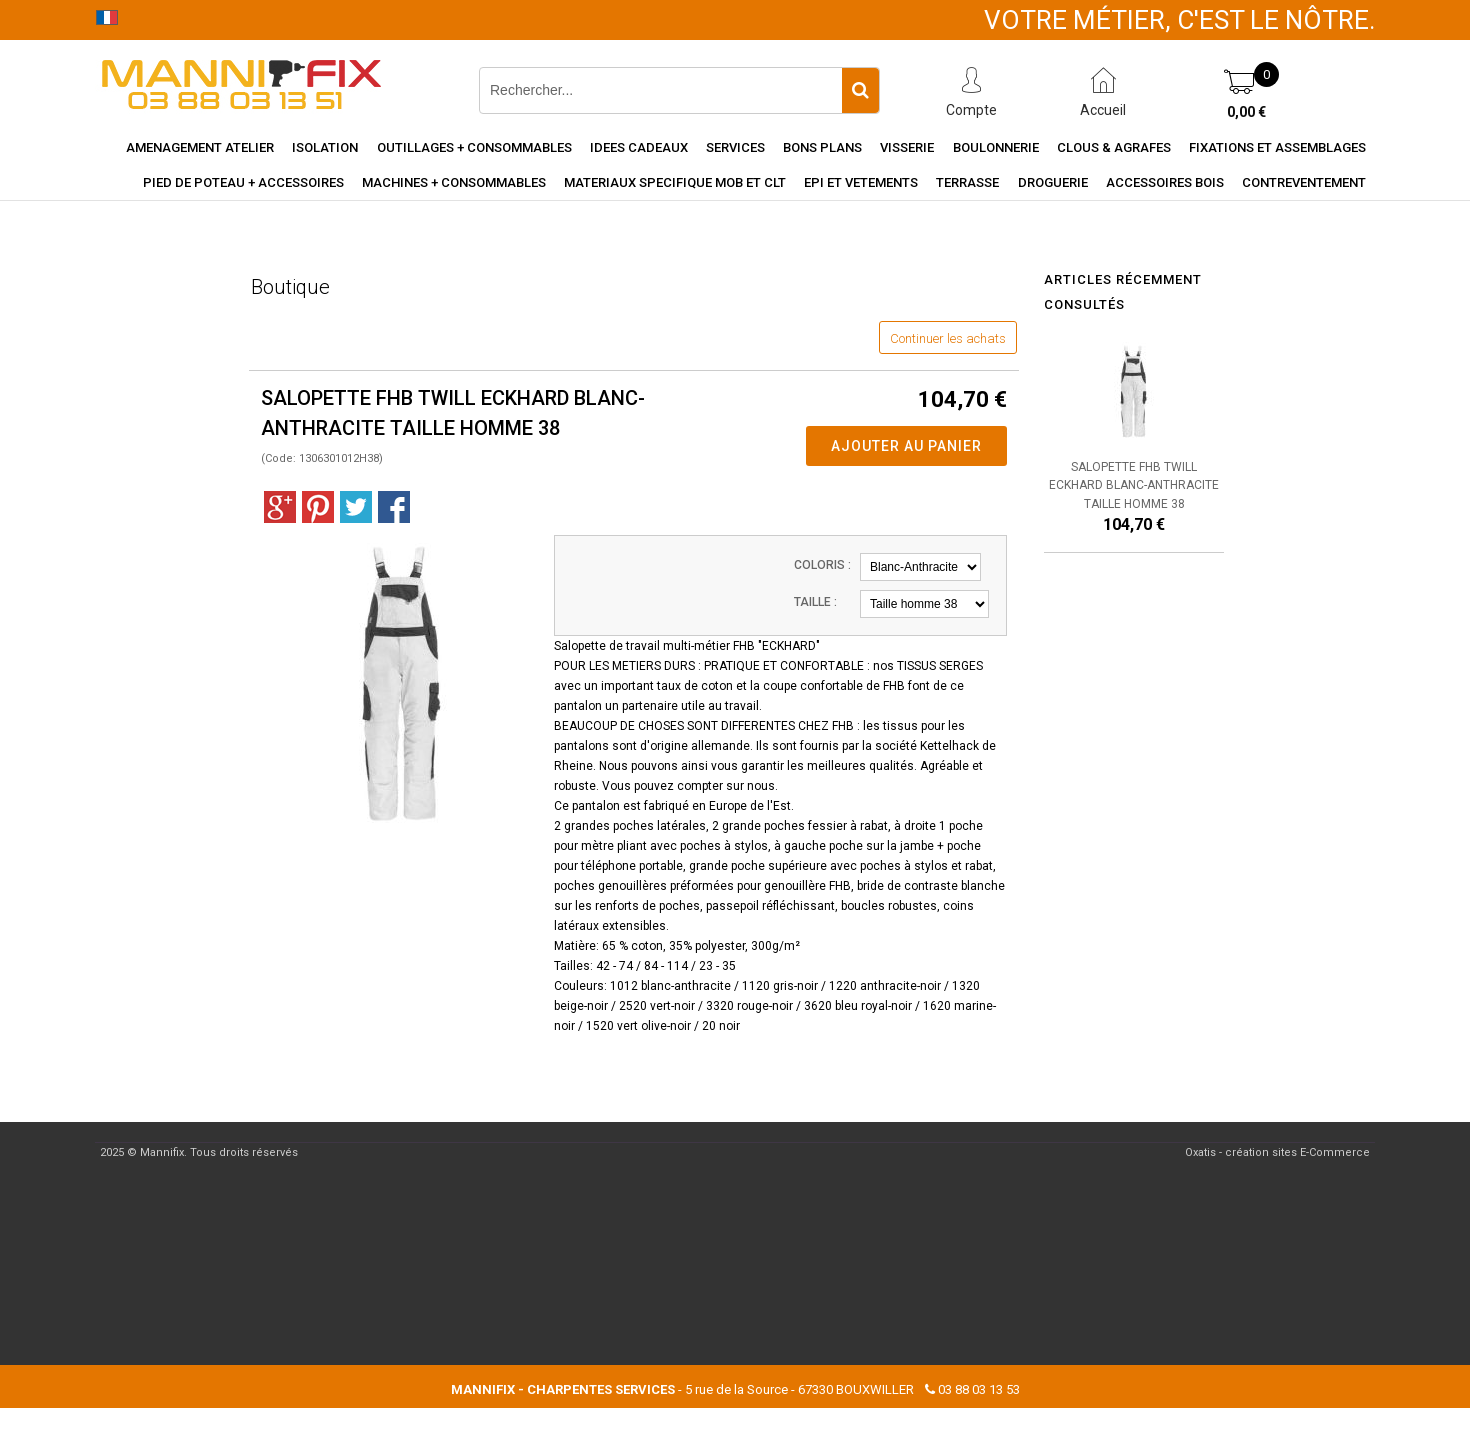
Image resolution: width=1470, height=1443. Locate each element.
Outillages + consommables (474, 147)
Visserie (907, 147)
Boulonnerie (996, 147)
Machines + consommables (454, 182)
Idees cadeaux (639, 147)
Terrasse (967, 182)
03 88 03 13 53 (979, 1389)
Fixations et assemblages (1277, 147)
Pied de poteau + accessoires (243, 182)
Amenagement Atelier (200, 147)
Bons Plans (822, 147)
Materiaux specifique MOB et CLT (675, 182)
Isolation (325, 147)
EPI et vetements (861, 182)
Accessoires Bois (1165, 182)
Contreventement (1304, 182)
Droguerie (1053, 182)
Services (735, 147)
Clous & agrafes (1114, 147)
